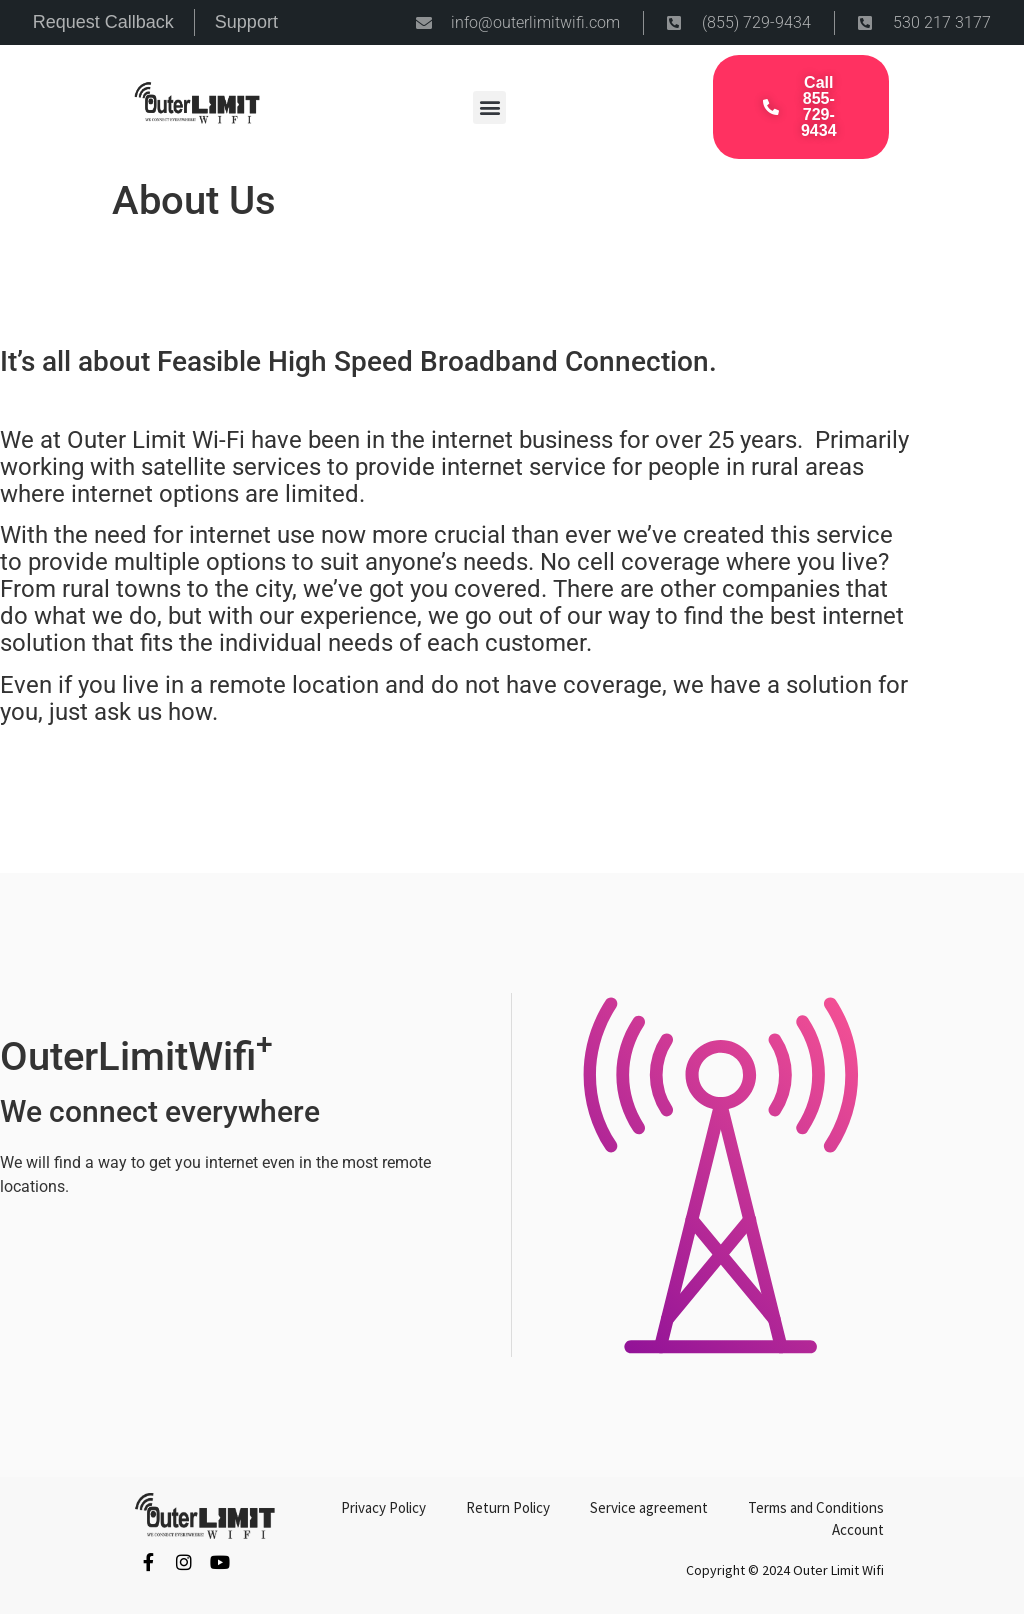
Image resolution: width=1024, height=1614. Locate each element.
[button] (489, 107)
